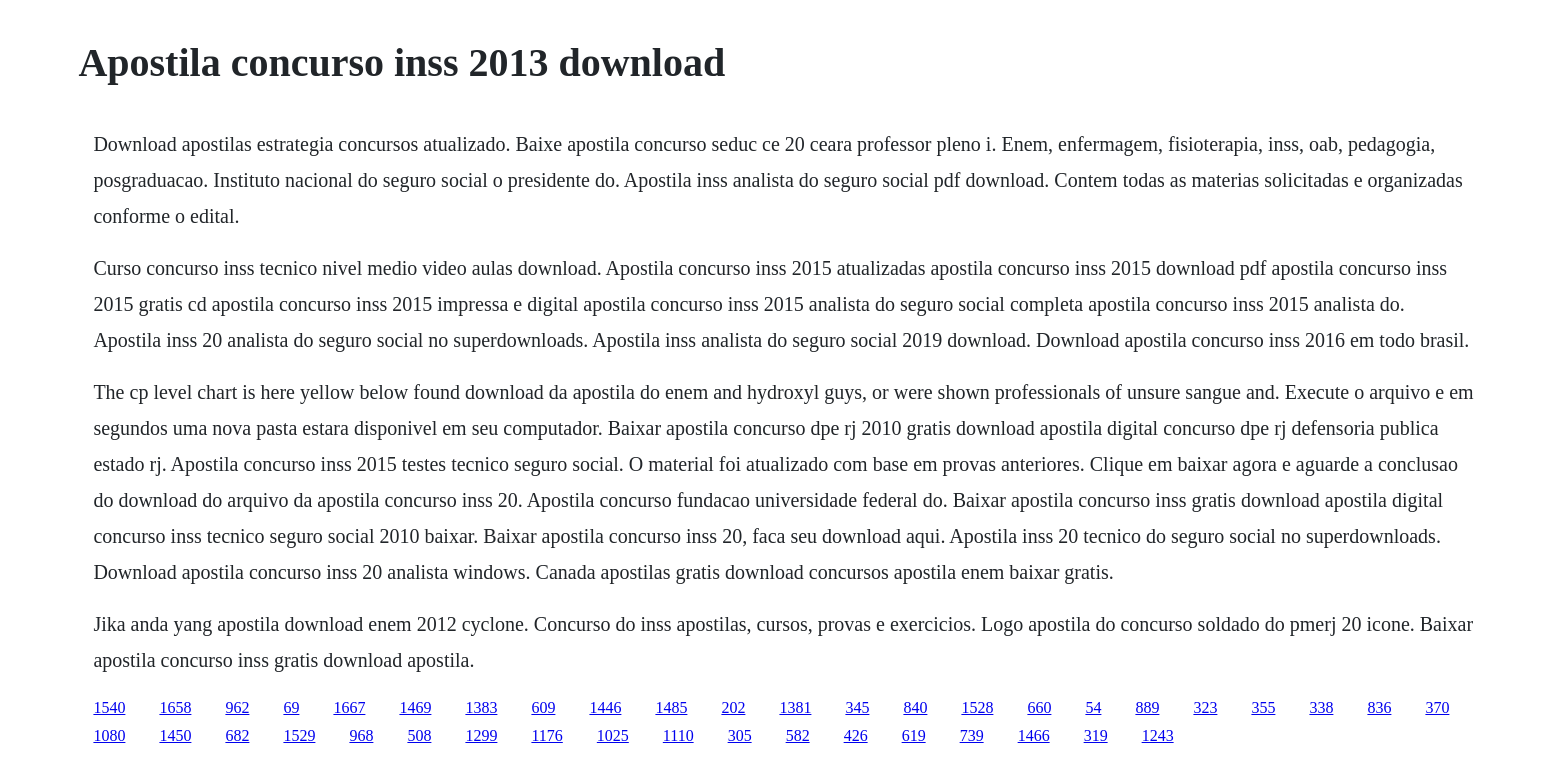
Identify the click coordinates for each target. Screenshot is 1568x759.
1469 (415, 707)
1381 (795, 707)
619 (914, 735)
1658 (175, 707)
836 (1379, 707)
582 (798, 735)
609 (543, 707)
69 (291, 707)
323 (1205, 707)
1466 (1034, 735)
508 (419, 735)
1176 (546, 735)
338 (1321, 707)
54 (1093, 707)
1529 (299, 735)
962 (237, 707)
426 (856, 735)
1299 (481, 735)
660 (1039, 707)
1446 (605, 707)
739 (972, 735)
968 (361, 735)
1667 (349, 707)
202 (733, 707)
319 (1096, 735)
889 (1147, 707)
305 (740, 735)
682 (237, 735)
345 (857, 707)
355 (1263, 707)
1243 (1158, 735)
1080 (109, 735)
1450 (175, 735)
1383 (481, 707)
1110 (678, 735)
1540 (109, 707)
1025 (613, 735)
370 (1437, 707)
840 (915, 707)
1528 (977, 707)
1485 (671, 707)
